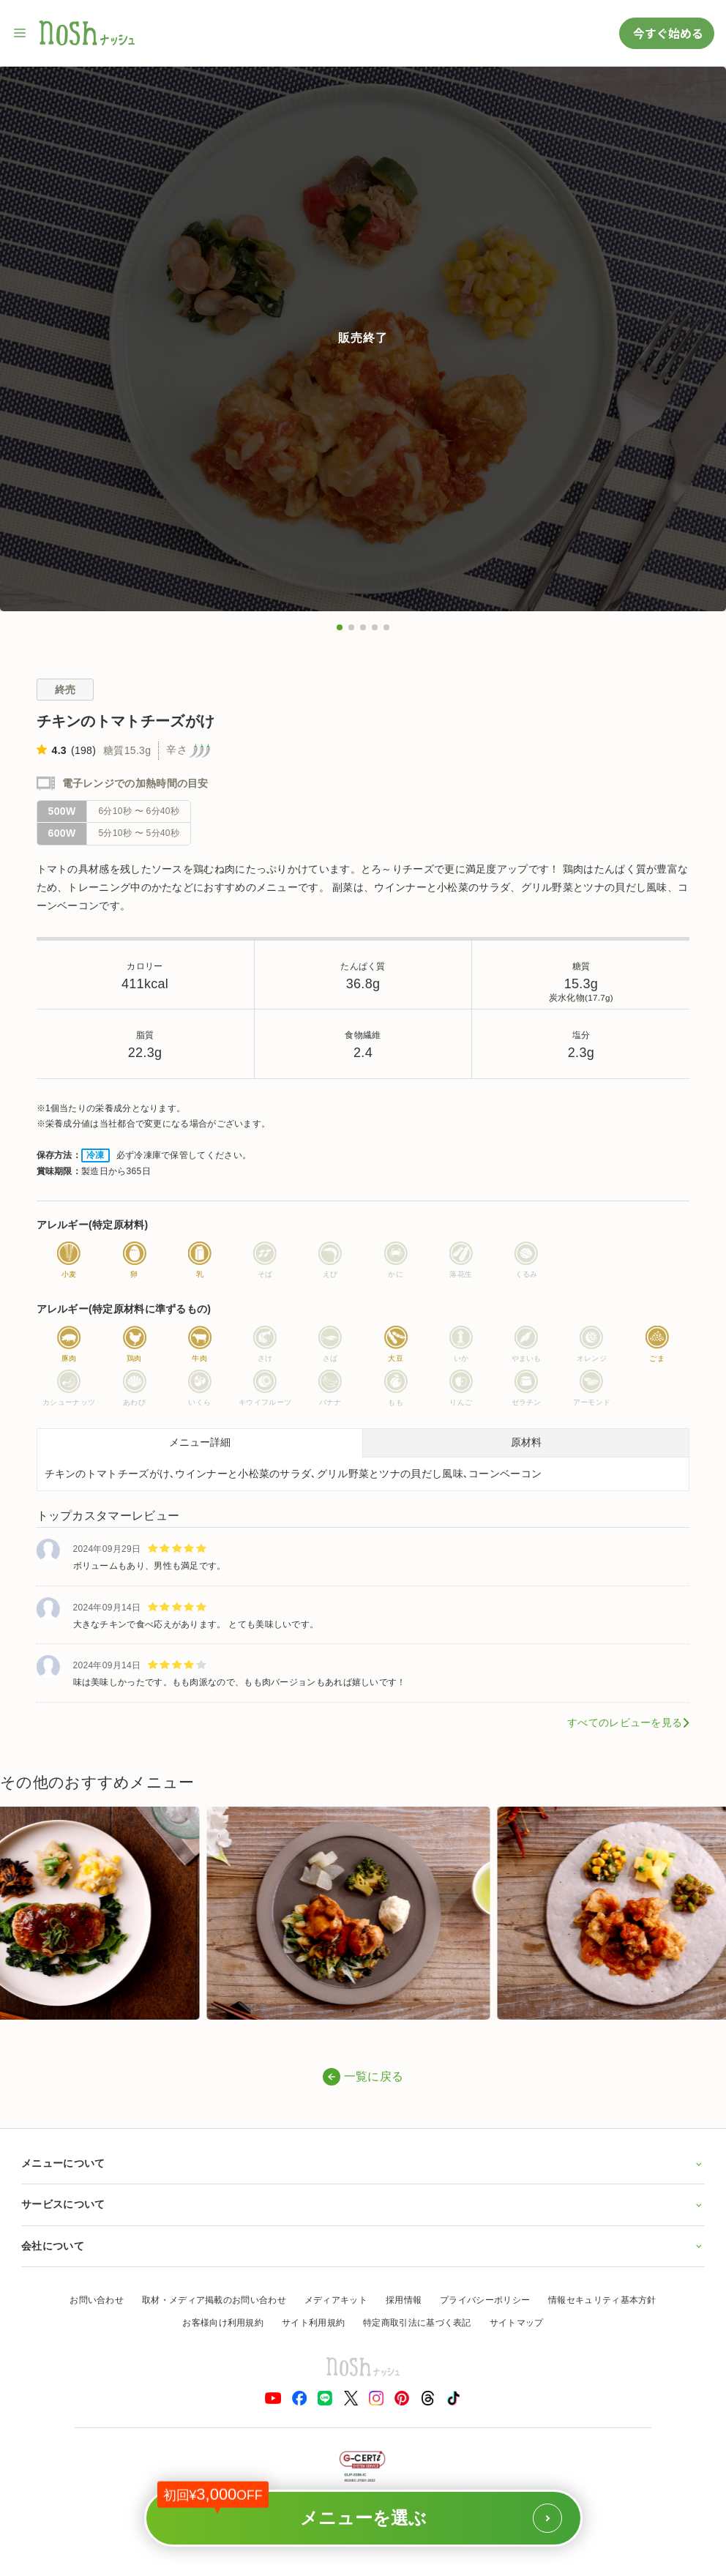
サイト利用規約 (313, 2323)
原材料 (526, 1442)
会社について (363, 2246)
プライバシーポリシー (485, 2300)
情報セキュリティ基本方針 (602, 2300)
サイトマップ (517, 2323)
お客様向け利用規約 (222, 2323)
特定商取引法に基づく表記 (417, 2323)
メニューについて (363, 2163)
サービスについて (363, 2204)
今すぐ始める (666, 33)
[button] (340, 627)
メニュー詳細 (200, 1442)
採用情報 (404, 2300)
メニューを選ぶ (359, 2511)
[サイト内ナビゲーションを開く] (20, 33)
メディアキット (335, 2300)
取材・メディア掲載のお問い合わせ (214, 2300)
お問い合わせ (97, 2300)
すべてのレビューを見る (624, 1722)
